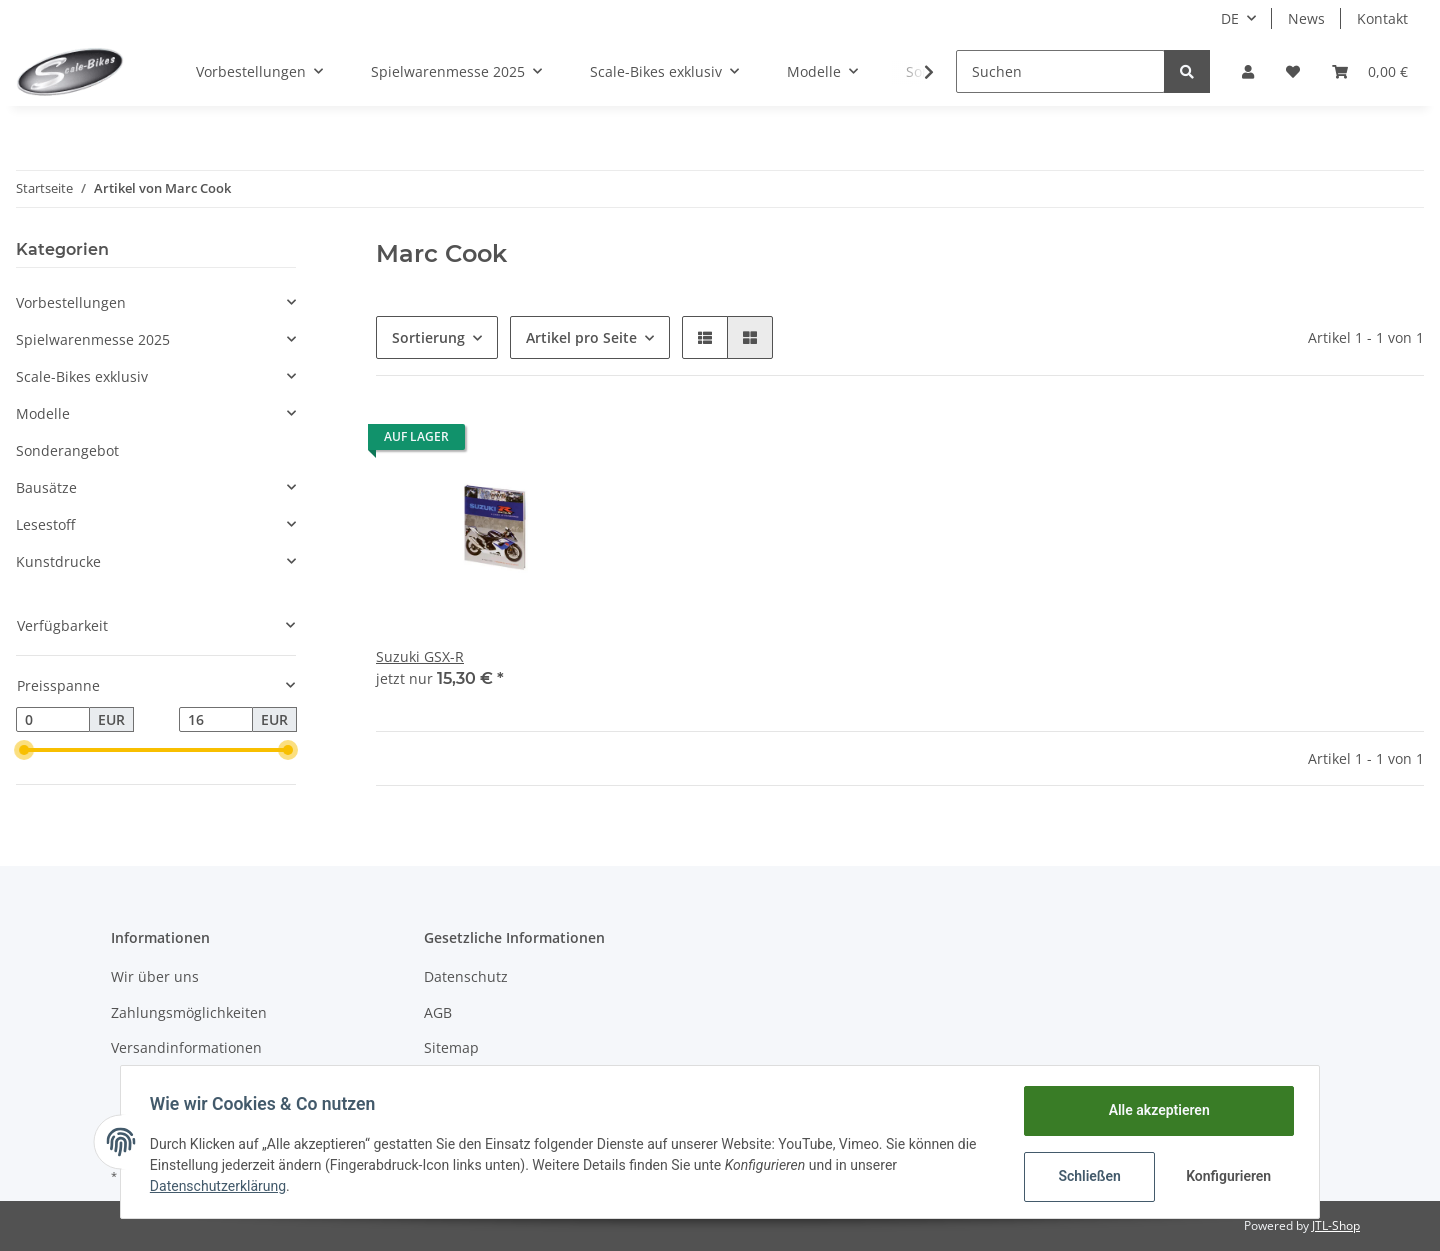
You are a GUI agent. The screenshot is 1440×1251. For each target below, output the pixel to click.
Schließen (1086, 1176)
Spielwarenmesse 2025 (93, 339)
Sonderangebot (67, 450)
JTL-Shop (1336, 1225)
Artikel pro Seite (581, 337)
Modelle (43, 413)
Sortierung (428, 337)
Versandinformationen (186, 1047)
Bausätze (46, 487)
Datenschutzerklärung (221, 1186)
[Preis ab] (53, 720)
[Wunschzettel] (1293, 71)
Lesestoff (45, 524)
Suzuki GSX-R (420, 656)
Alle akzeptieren (1155, 1110)
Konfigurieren (1227, 1176)
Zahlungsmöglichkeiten (189, 1012)
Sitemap (451, 1047)
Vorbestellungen (71, 302)
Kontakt (1382, 18)
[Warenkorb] (1370, 71)
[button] (1248, 71)
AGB (438, 1012)
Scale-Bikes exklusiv (82, 376)
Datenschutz (466, 976)
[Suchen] (1060, 71)
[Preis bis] (216, 720)
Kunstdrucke (58, 561)
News (1306, 18)
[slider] (24, 750)
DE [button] (1230, 18)
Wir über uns (155, 976)
